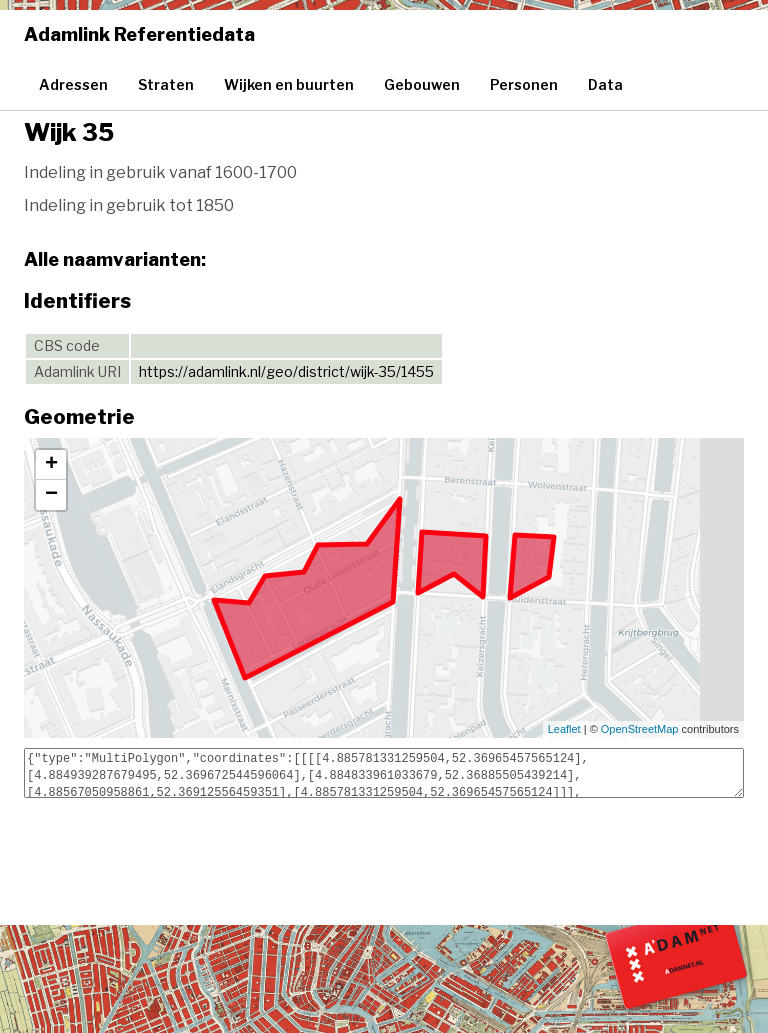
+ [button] (51, 465)
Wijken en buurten (289, 84)
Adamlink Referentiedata (139, 34)
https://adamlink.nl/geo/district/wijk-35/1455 (286, 371)
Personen (524, 84)
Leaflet (564, 729)
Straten (166, 84)
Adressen (73, 84)
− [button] (51, 495)
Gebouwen (422, 84)
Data (605, 84)
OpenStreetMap (640, 729)
